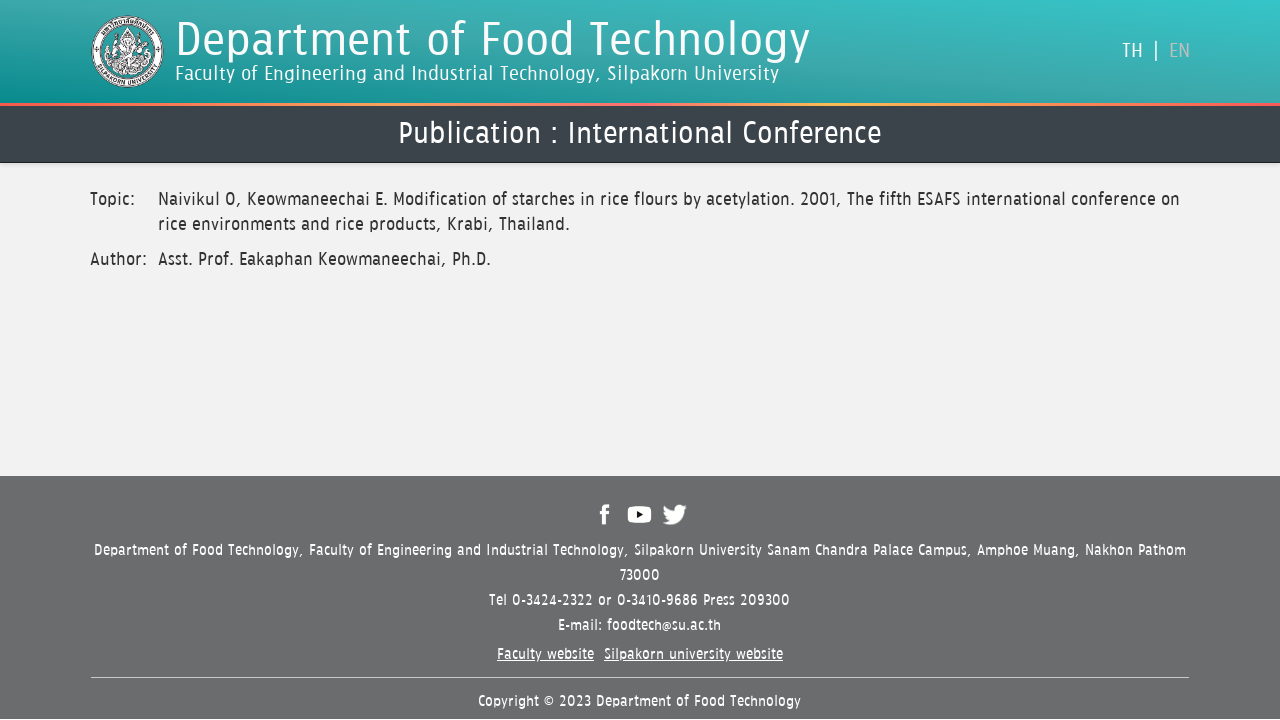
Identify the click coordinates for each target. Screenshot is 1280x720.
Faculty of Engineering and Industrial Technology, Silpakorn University (477, 74)
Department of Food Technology (493, 41)
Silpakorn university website (693, 654)
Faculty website (545, 654)
